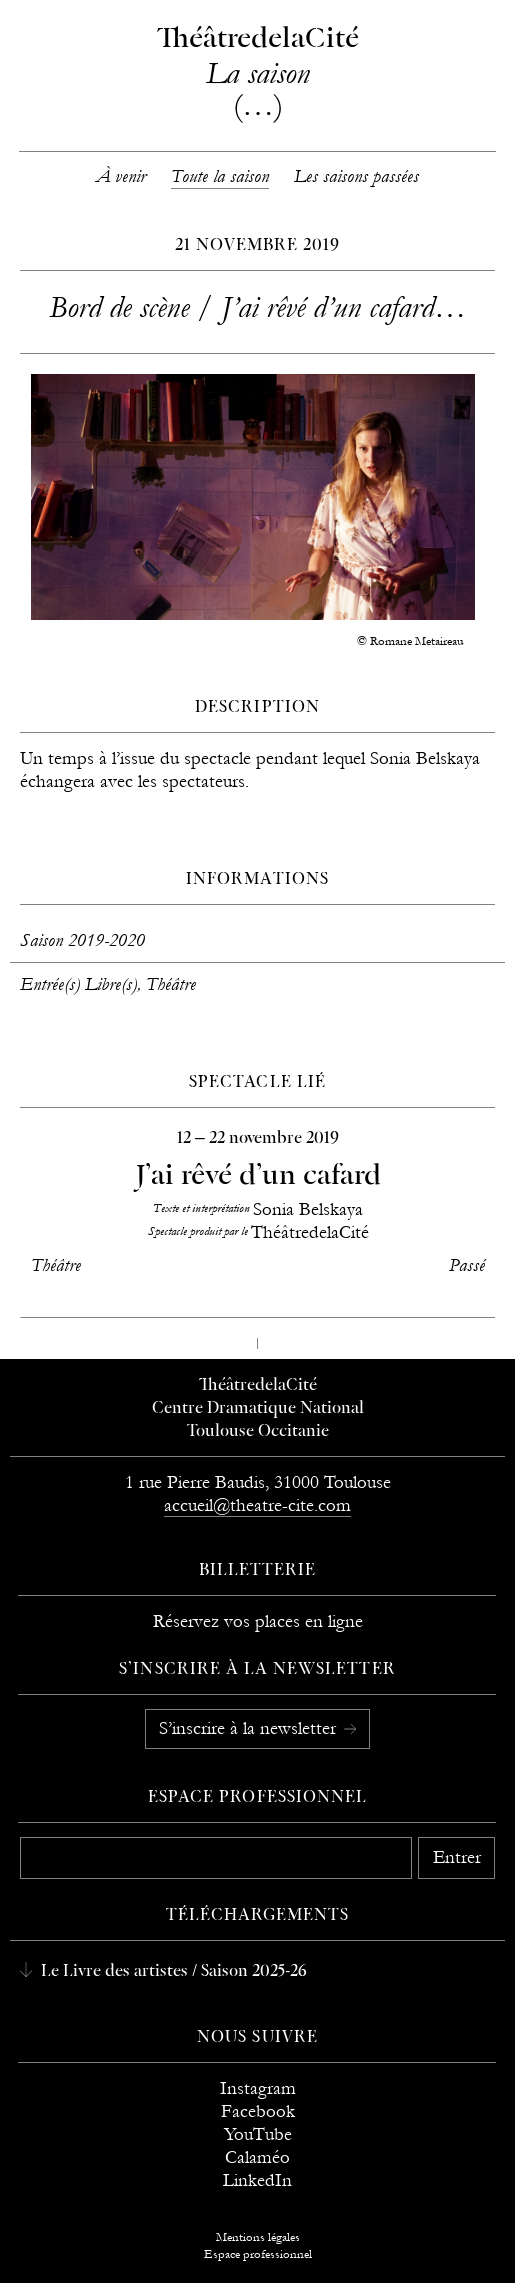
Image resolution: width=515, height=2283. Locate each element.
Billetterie (258, 1571)
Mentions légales (258, 2237)
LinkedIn (257, 2180)
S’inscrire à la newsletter (250, 1728)
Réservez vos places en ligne (258, 1621)
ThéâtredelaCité (258, 1386)
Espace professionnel (257, 1798)
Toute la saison (220, 176)
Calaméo (257, 2157)
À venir (121, 176)
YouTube (258, 2134)
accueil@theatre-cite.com (257, 1505)
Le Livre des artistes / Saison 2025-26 (172, 1972)
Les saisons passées (356, 176)
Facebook (258, 2111)
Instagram (258, 2088)
